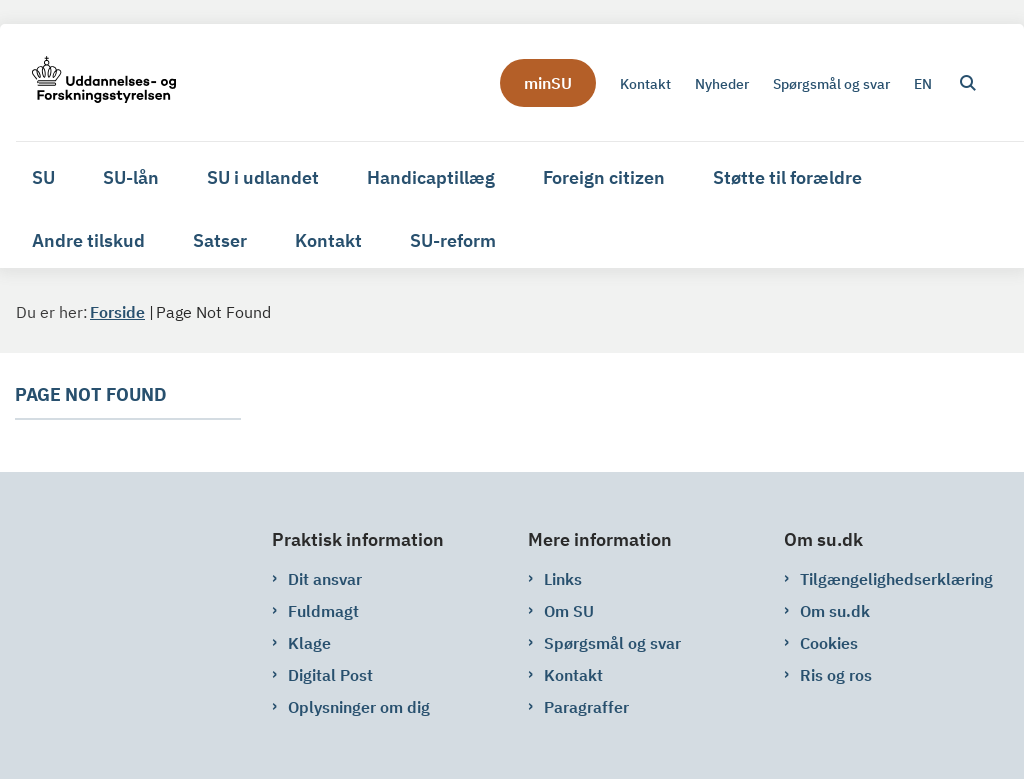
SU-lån (131, 177)
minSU (548, 83)
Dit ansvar (325, 579)
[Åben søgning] (968, 83)
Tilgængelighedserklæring (896, 579)
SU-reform (453, 240)
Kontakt (328, 240)
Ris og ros (836, 675)
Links (563, 579)
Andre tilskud (88, 240)
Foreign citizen (604, 177)
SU (43, 177)
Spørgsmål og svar (612, 643)
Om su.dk (835, 611)
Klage (309, 643)
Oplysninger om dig (359, 707)
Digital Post (330, 675)
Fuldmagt (323, 611)
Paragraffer (586, 707)
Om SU (569, 611)
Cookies (829, 643)
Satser (220, 240)
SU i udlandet (263, 177)
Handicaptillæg (431, 177)
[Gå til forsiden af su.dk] (96, 82)
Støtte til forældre (787, 177)
